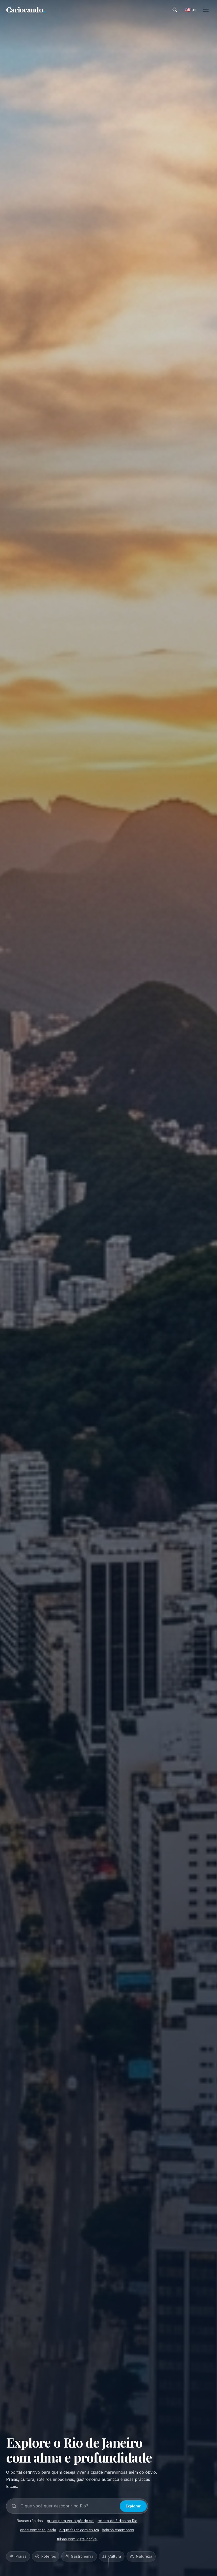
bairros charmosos (118, 2530)
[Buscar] (175, 10)
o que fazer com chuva (79, 2530)
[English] (190, 9)
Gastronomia (79, 2558)
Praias (18, 2558)
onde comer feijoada (38, 2530)
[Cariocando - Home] (25, 9)
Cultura (111, 2558)
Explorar (133, 2506)
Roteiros (45, 2558)
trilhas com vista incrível (77, 2539)
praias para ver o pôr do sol (70, 2521)
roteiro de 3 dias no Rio (117, 2521)
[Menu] (206, 10)
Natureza (141, 2558)
